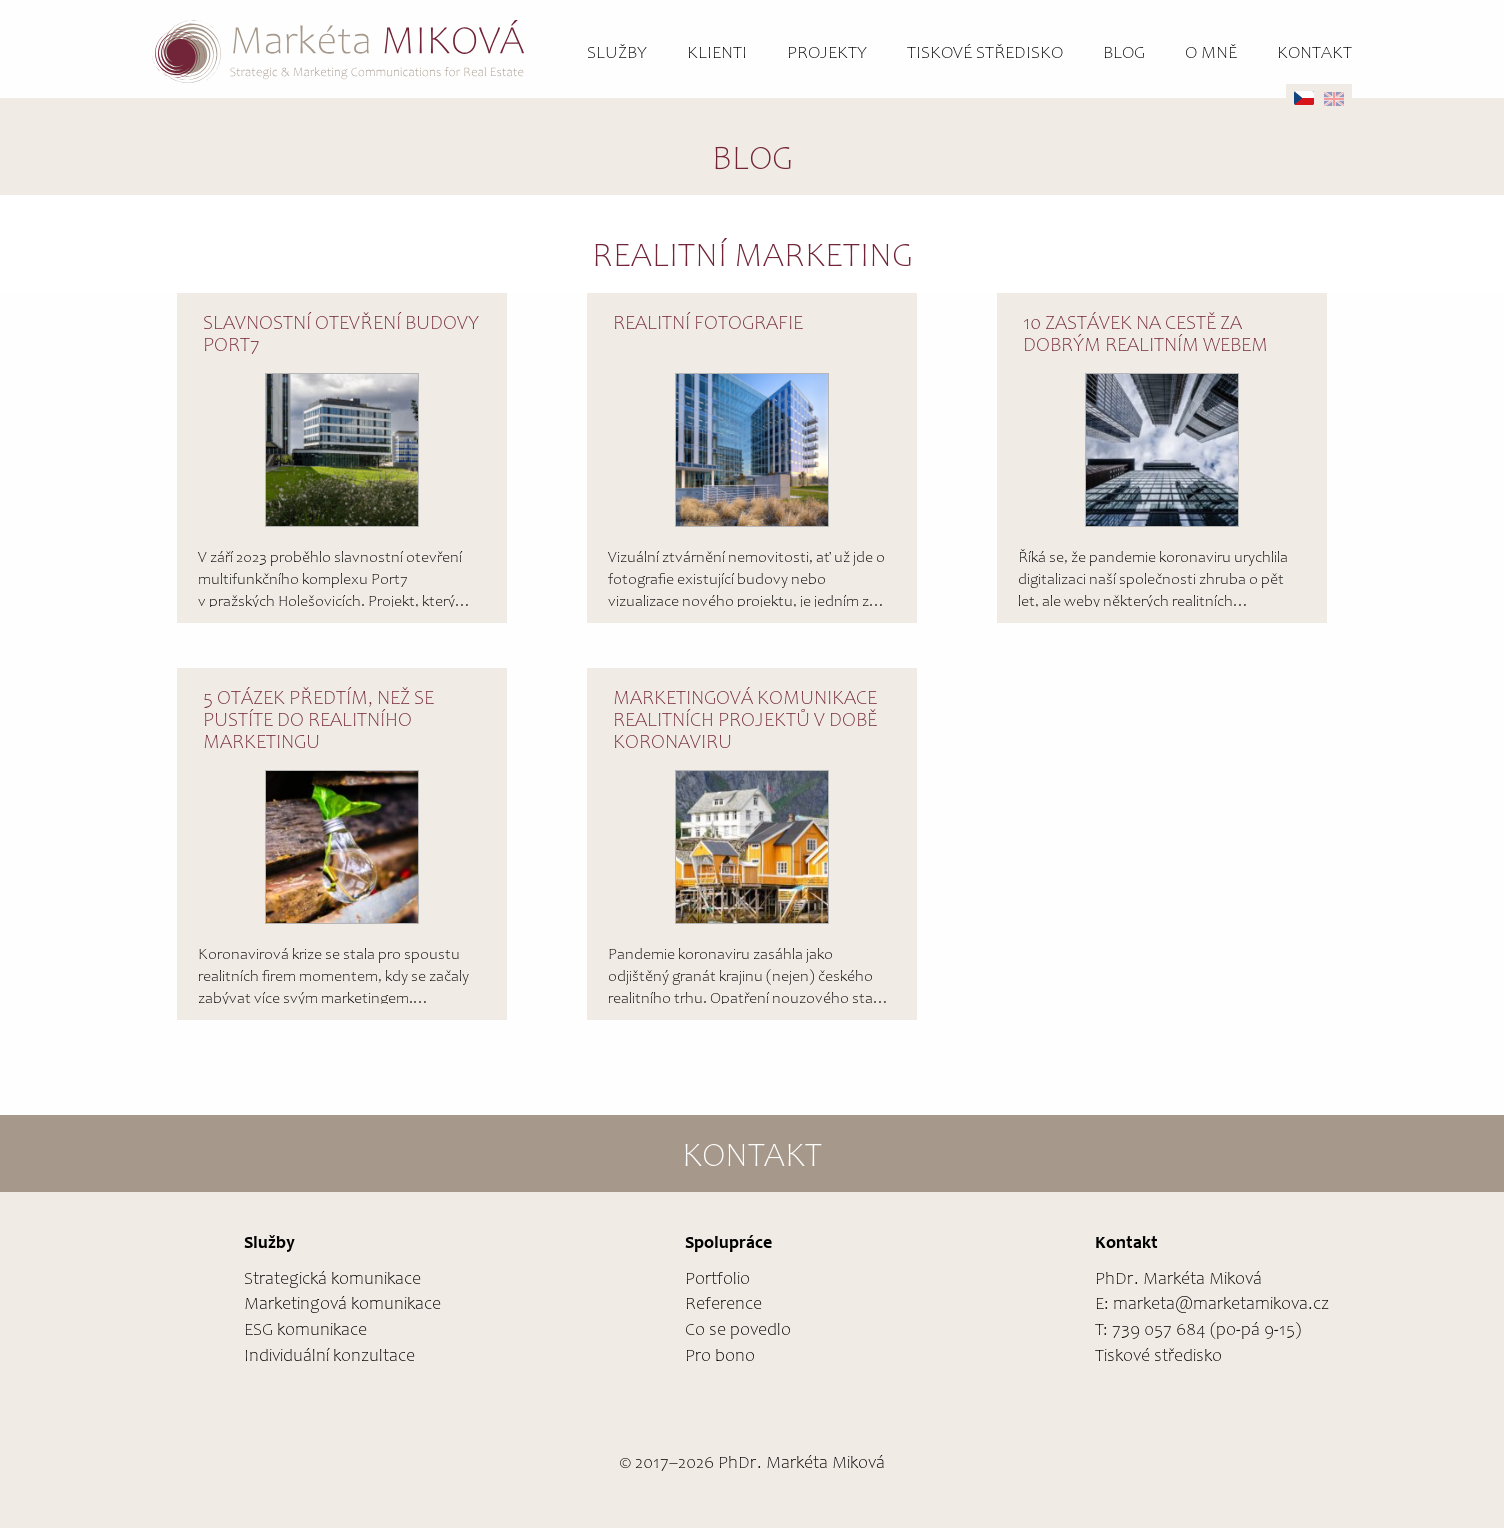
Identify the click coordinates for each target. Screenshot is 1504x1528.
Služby (617, 54)
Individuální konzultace (329, 1357)
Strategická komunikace (332, 1280)
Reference (723, 1305)
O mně (1211, 54)
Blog (1124, 54)
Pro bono (720, 1357)
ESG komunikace (305, 1331)
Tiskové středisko (985, 54)
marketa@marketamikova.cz (1221, 1305)
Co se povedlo (738, 1331)
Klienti (717, 54)
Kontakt (1314, 54)
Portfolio (717, 1280)
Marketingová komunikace (342, 1305)
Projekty (827, 54)
